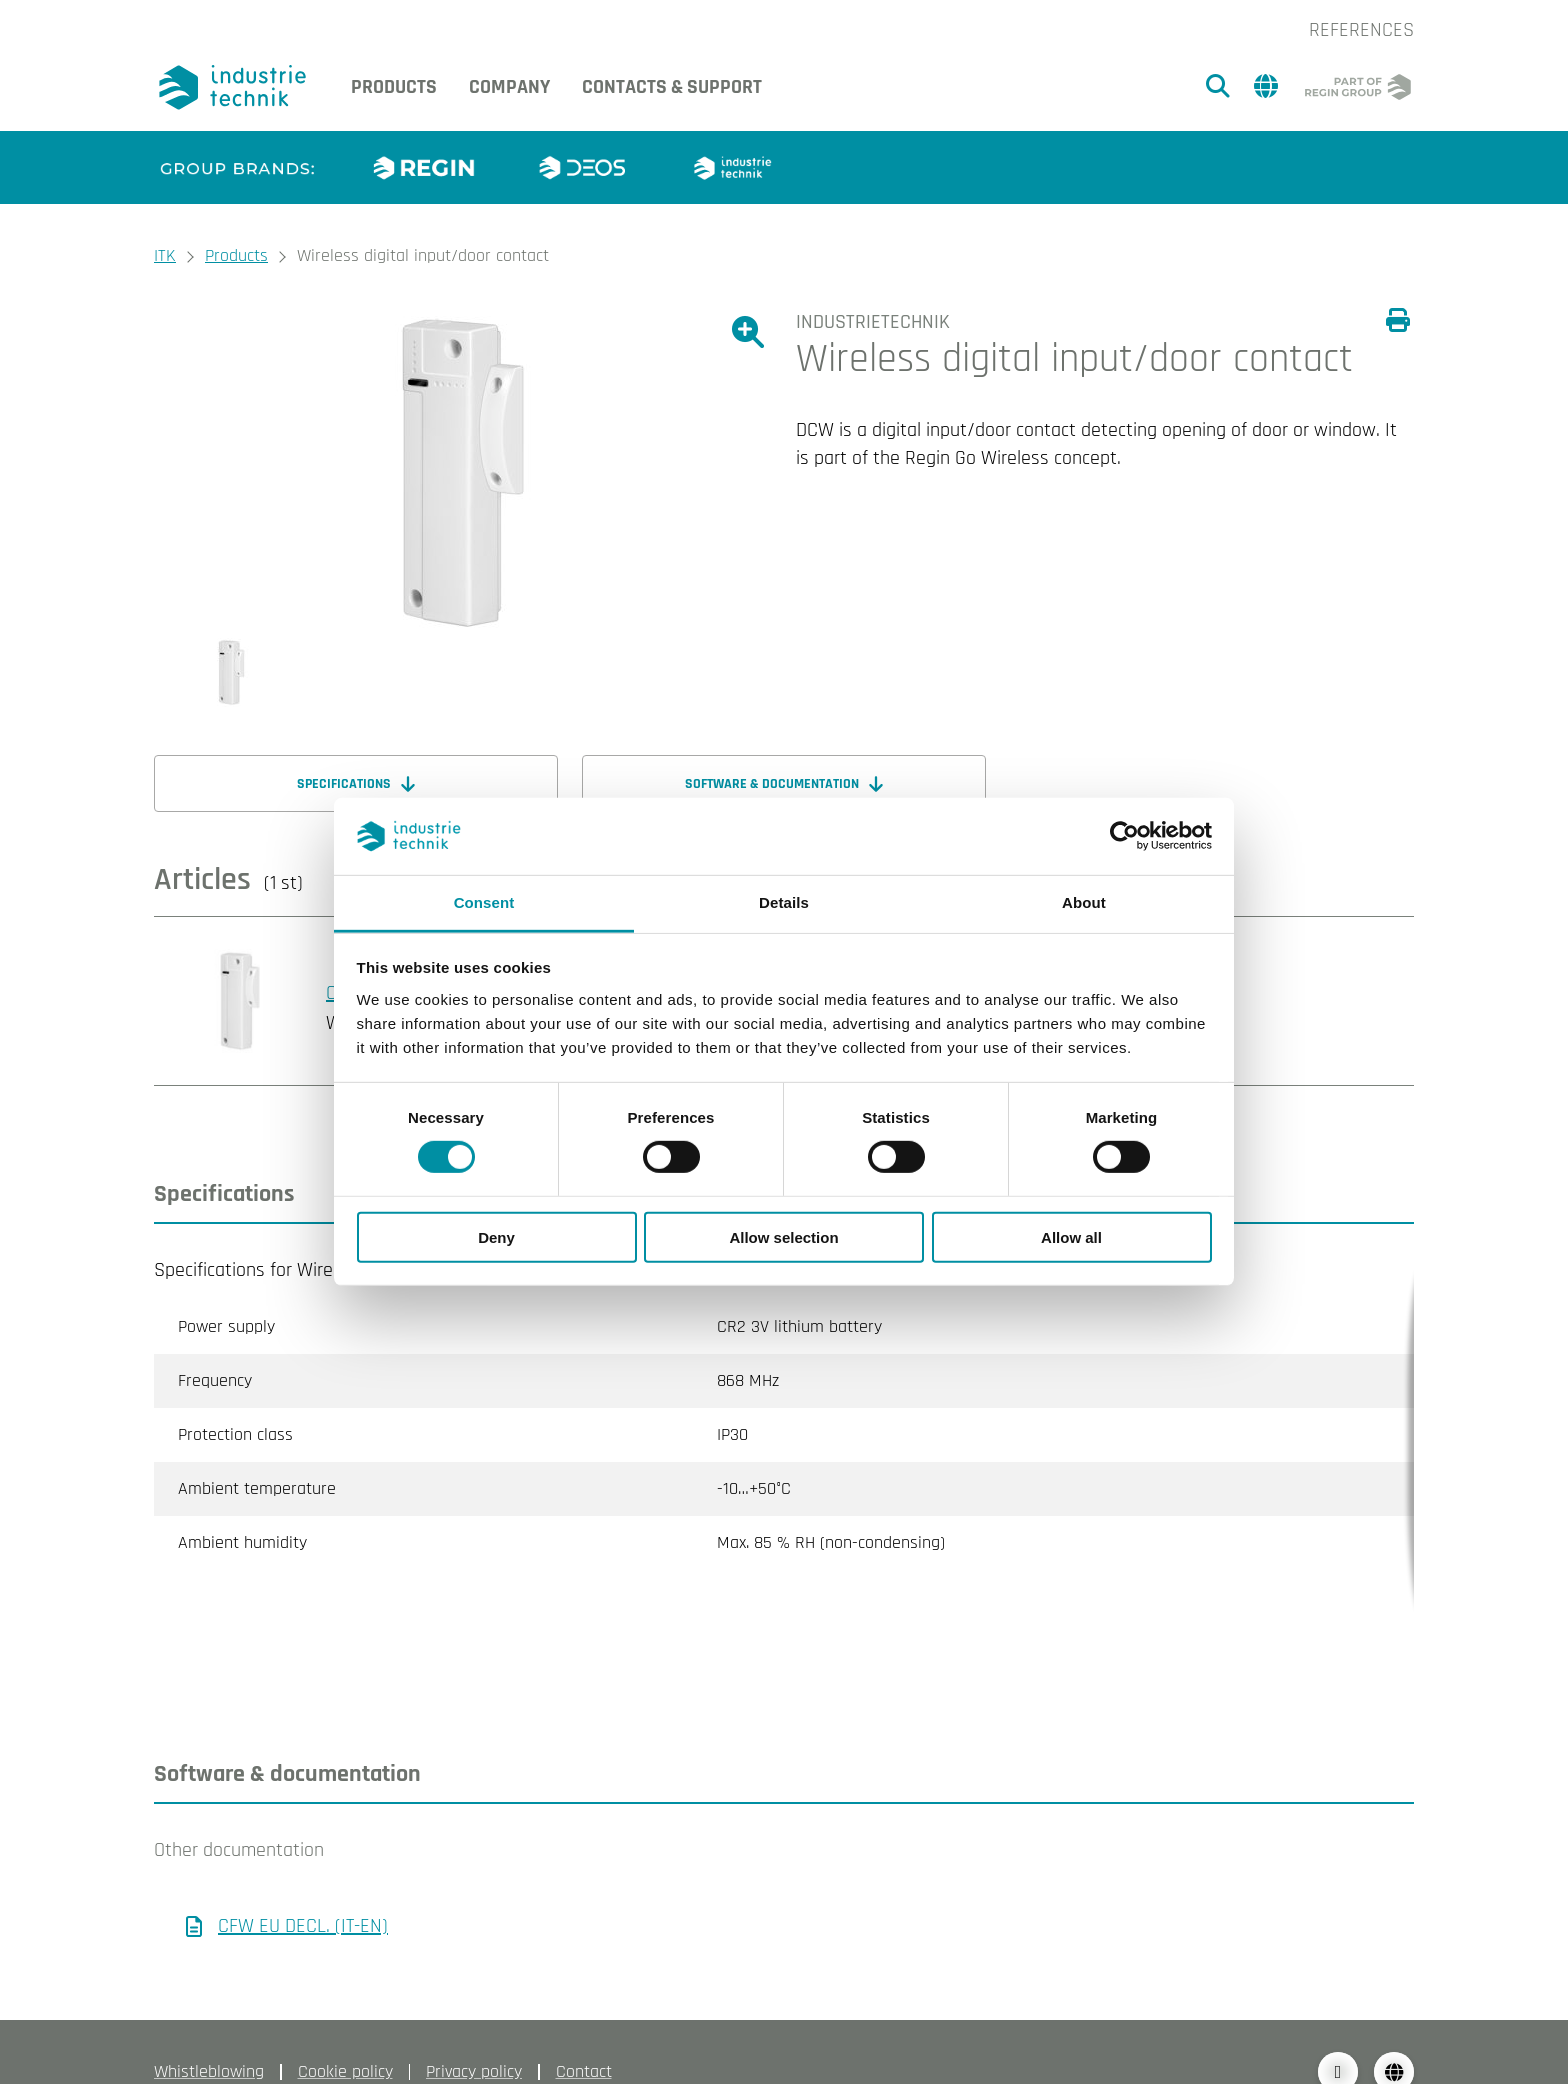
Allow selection (783, 1236)
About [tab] (1084, 902)
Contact (584, 2031)
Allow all (1071, 1236)
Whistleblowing (209, 2031)
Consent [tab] (484, 902)
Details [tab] (784, 902)
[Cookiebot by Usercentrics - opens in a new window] (1124, 836)
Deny (496, 1236)
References (1361, 30)
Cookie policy (345, 2031)
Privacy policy (474, 2031)
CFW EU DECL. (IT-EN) (303, 1886)
